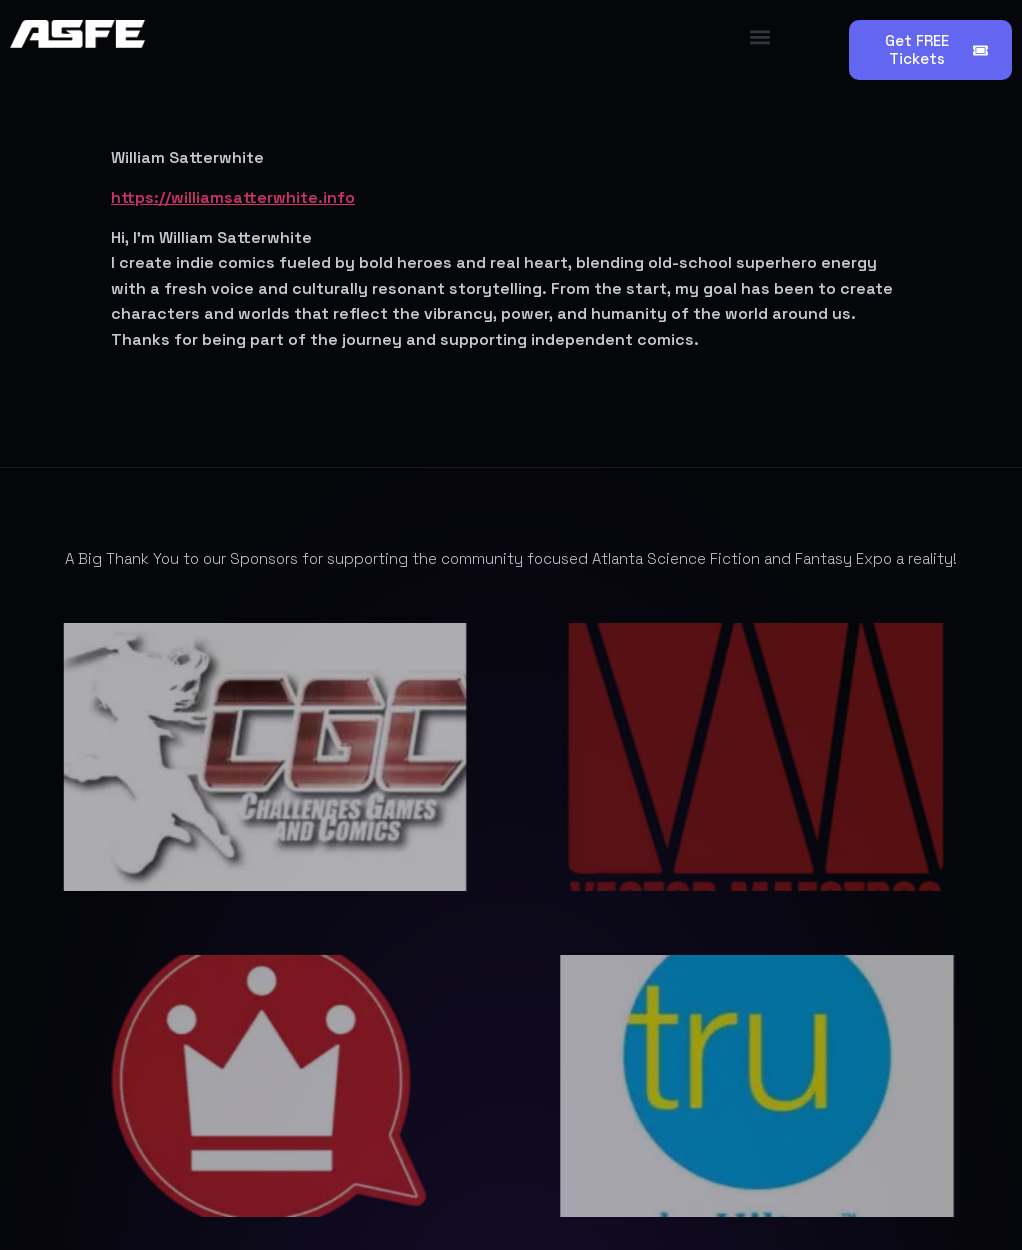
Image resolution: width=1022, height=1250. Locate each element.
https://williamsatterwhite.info (233, 197)
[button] (760, 36)
